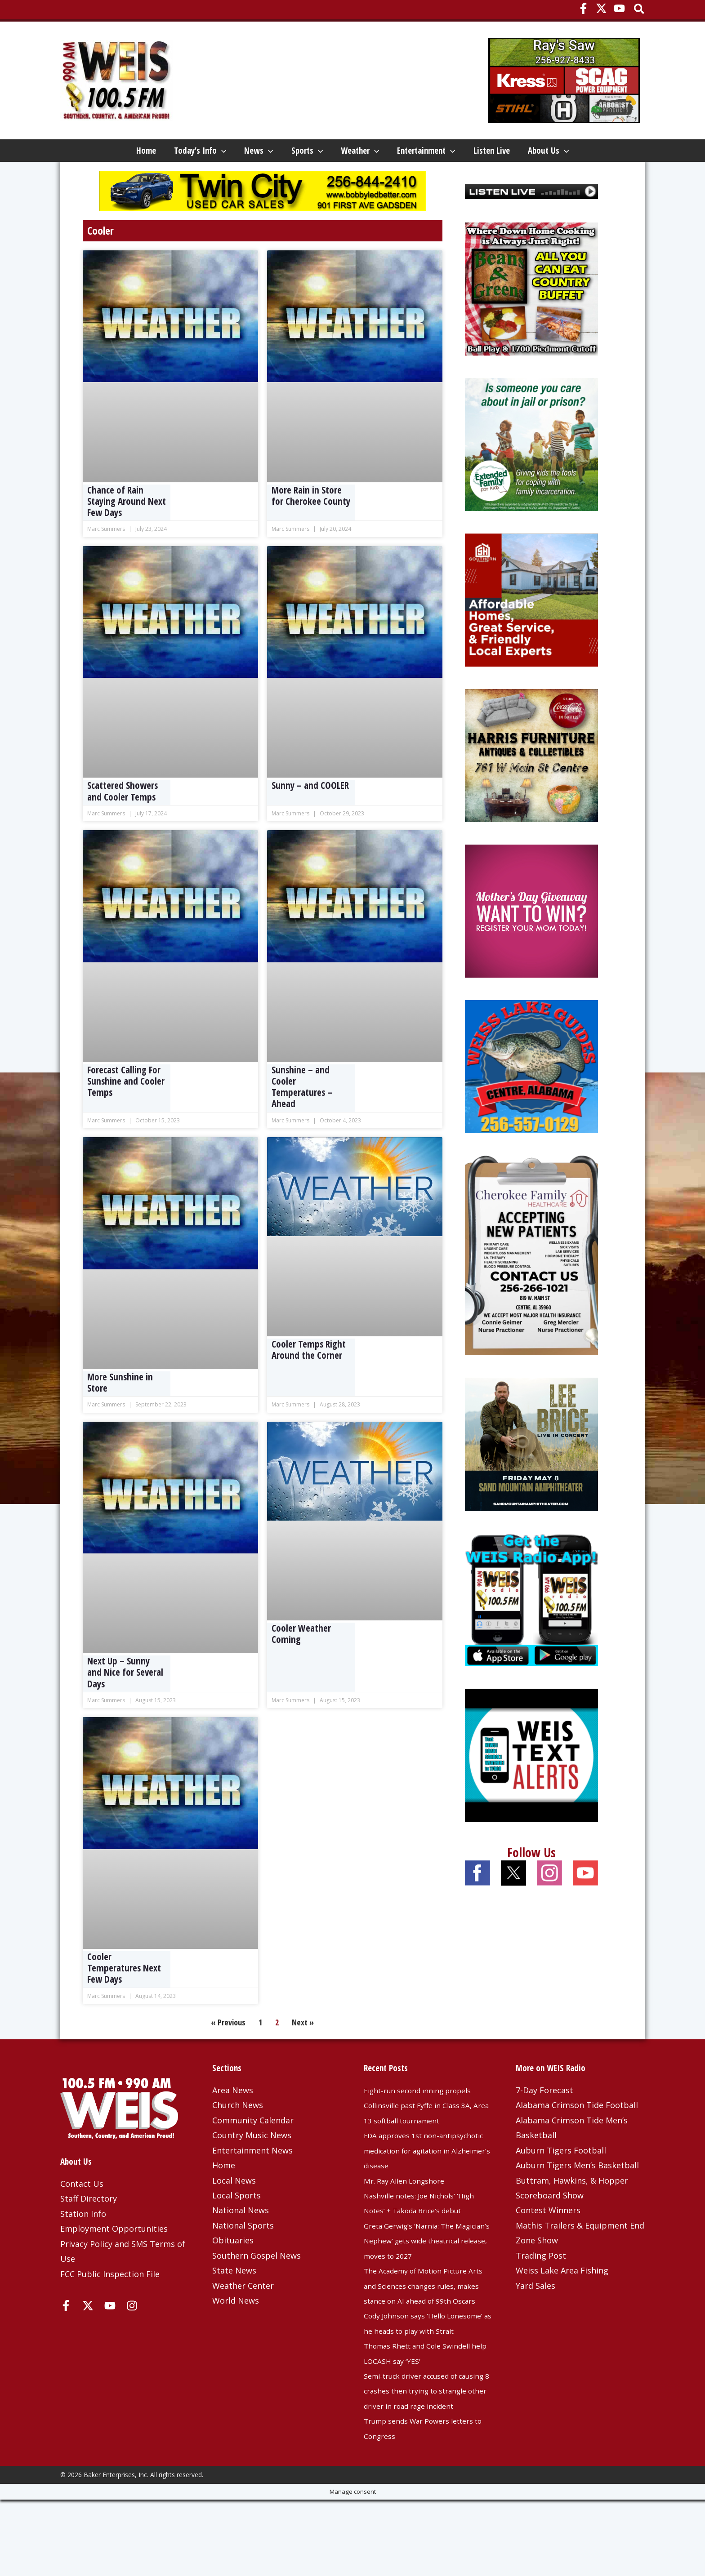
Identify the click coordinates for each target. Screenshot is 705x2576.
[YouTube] (619, 8)
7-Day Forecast (544, 2121)
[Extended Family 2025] (531, 474)
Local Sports (236, 2226)
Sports (301, 153)
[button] (639, 10)
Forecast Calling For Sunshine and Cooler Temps (126, 1112)
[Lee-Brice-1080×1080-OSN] (531, 1474)
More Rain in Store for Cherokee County (311, 527)
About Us (98, 180)
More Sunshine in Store (120, 1414)
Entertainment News (252, 2181)
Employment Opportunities (114, 2260)
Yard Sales (535, 2317)
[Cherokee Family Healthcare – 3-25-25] (531, 1285)
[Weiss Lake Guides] (531, 1096)
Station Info (83, 2245)
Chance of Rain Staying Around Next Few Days (126, 532)
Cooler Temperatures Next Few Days (124, 1999)
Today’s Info (159, 153)
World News (235, 2332)
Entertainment (456, 153)
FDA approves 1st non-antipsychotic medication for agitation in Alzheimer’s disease (425, 2181)
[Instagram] (132, 2337)
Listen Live (538, 153)
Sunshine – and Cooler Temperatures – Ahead (302, 1118)
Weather (371, 153)
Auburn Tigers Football (561, 2181)
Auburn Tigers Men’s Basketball (577, 2196)
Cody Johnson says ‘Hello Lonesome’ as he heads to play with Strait (423, 2377)
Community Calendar (253, 2151)
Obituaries (233, 2271)
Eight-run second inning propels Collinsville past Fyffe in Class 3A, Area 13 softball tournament (427, 2136)
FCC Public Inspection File (110, 2305)
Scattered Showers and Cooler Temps (122, 822)
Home (88, 153)
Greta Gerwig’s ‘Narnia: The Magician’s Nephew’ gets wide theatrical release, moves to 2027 (428, 2271)
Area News (232, 2121)
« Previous (228, 2053)
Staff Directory (88, 2230)
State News (234, 2301)
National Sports (243, 2256)
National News (240, 2241)
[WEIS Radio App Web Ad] (531, 1629)
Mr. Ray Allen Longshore (410, 2212)
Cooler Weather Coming (301, 1665)
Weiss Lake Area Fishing (562, 2301)
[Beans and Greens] (531, 319)
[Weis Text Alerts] (531, 1785)
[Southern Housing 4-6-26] (531, 630)
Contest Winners (548, 2241)
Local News (234, 2212)
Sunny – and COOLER (310, 816)
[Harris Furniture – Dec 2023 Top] (531, 785)
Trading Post (541, 2287)
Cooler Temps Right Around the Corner (309, 1381)
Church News (237, 2136)
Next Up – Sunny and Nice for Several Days (125, 1703)
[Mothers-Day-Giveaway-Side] (531, 941)
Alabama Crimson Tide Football (577, 2136)
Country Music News (251, 2166)
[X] (601, 8)
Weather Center (243, 2317)
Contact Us (81, 2215)
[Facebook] (583, 8)
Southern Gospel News (256, 2287)
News (235, 153)
